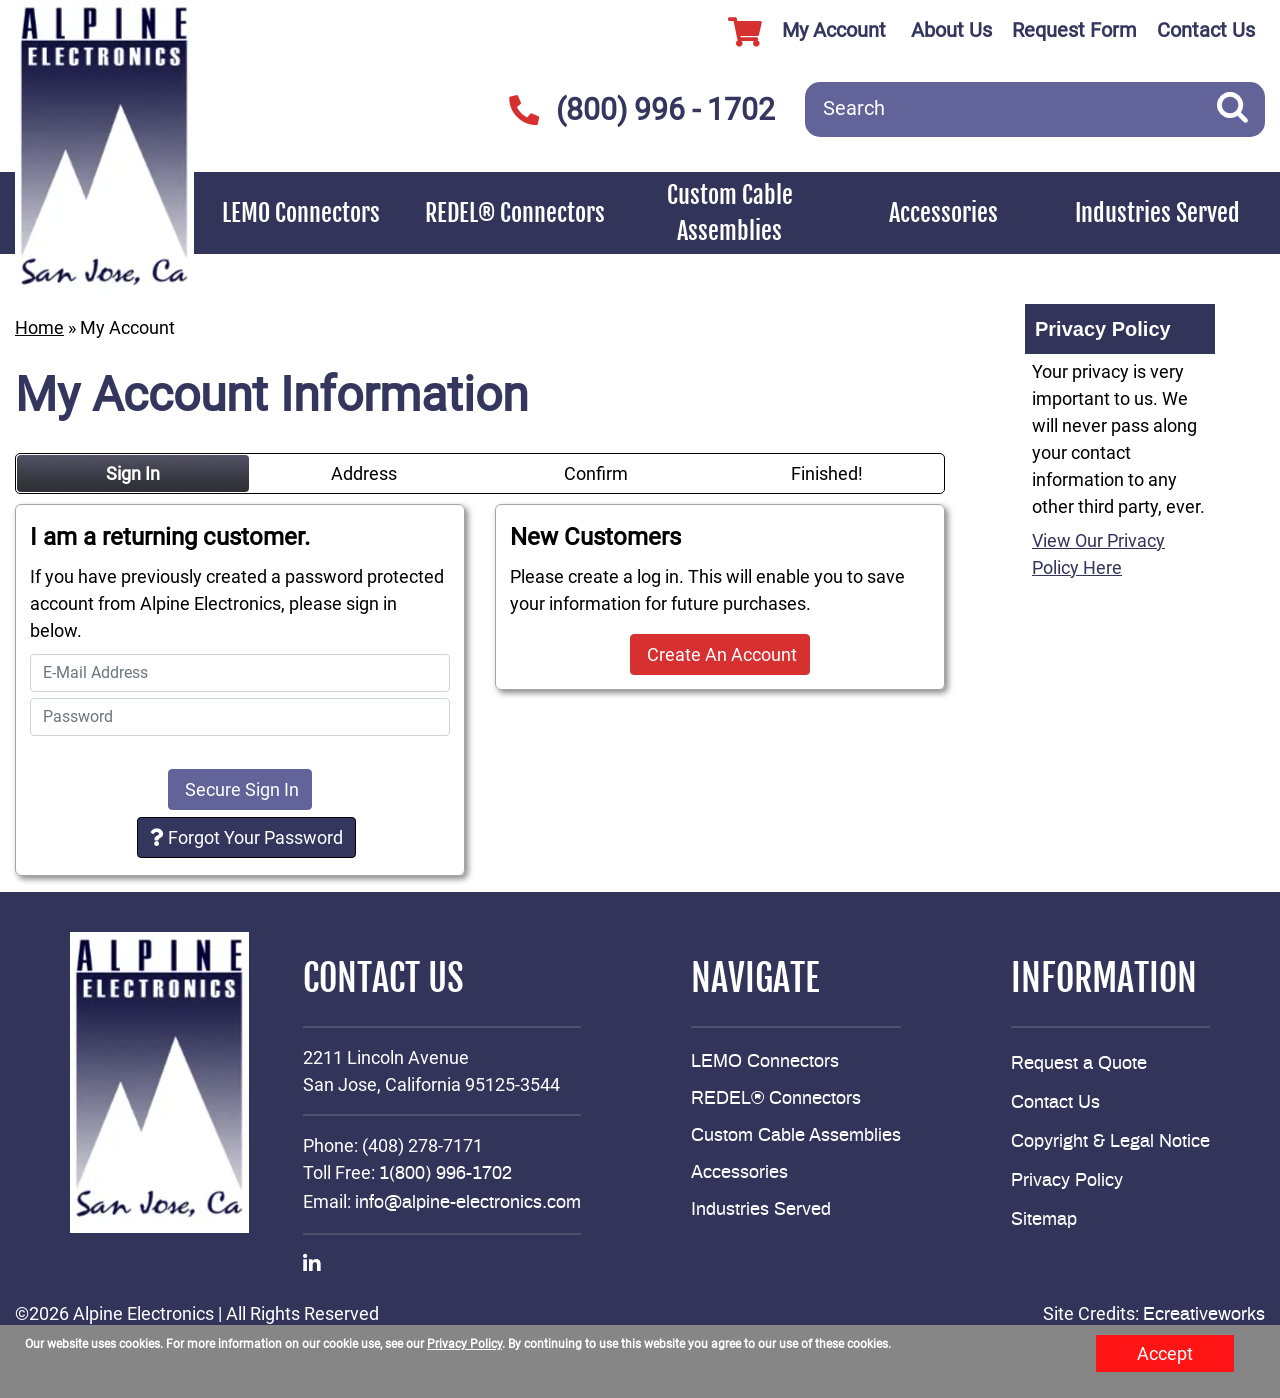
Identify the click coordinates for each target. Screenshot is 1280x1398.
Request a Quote (1079, 1064)
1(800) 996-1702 (445, 1174)
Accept (1165, 1353)
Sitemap (1044, 1220)
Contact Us (1206, 30)
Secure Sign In (240, 789)
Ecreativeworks (1204, 1315)
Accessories (943, 213)
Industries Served (1157, 213)
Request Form (1074, 30)
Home (39, 327)
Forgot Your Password (246, 837)
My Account (799, 32)
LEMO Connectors (301, 213)
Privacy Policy (1067, 1181)
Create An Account (720, 654)
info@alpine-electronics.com (468, 1203)
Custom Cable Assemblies (730, 213)
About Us (951, 30)
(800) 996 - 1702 (641, 109)
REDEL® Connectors (515, 213)
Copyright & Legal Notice (1110, 1142)
